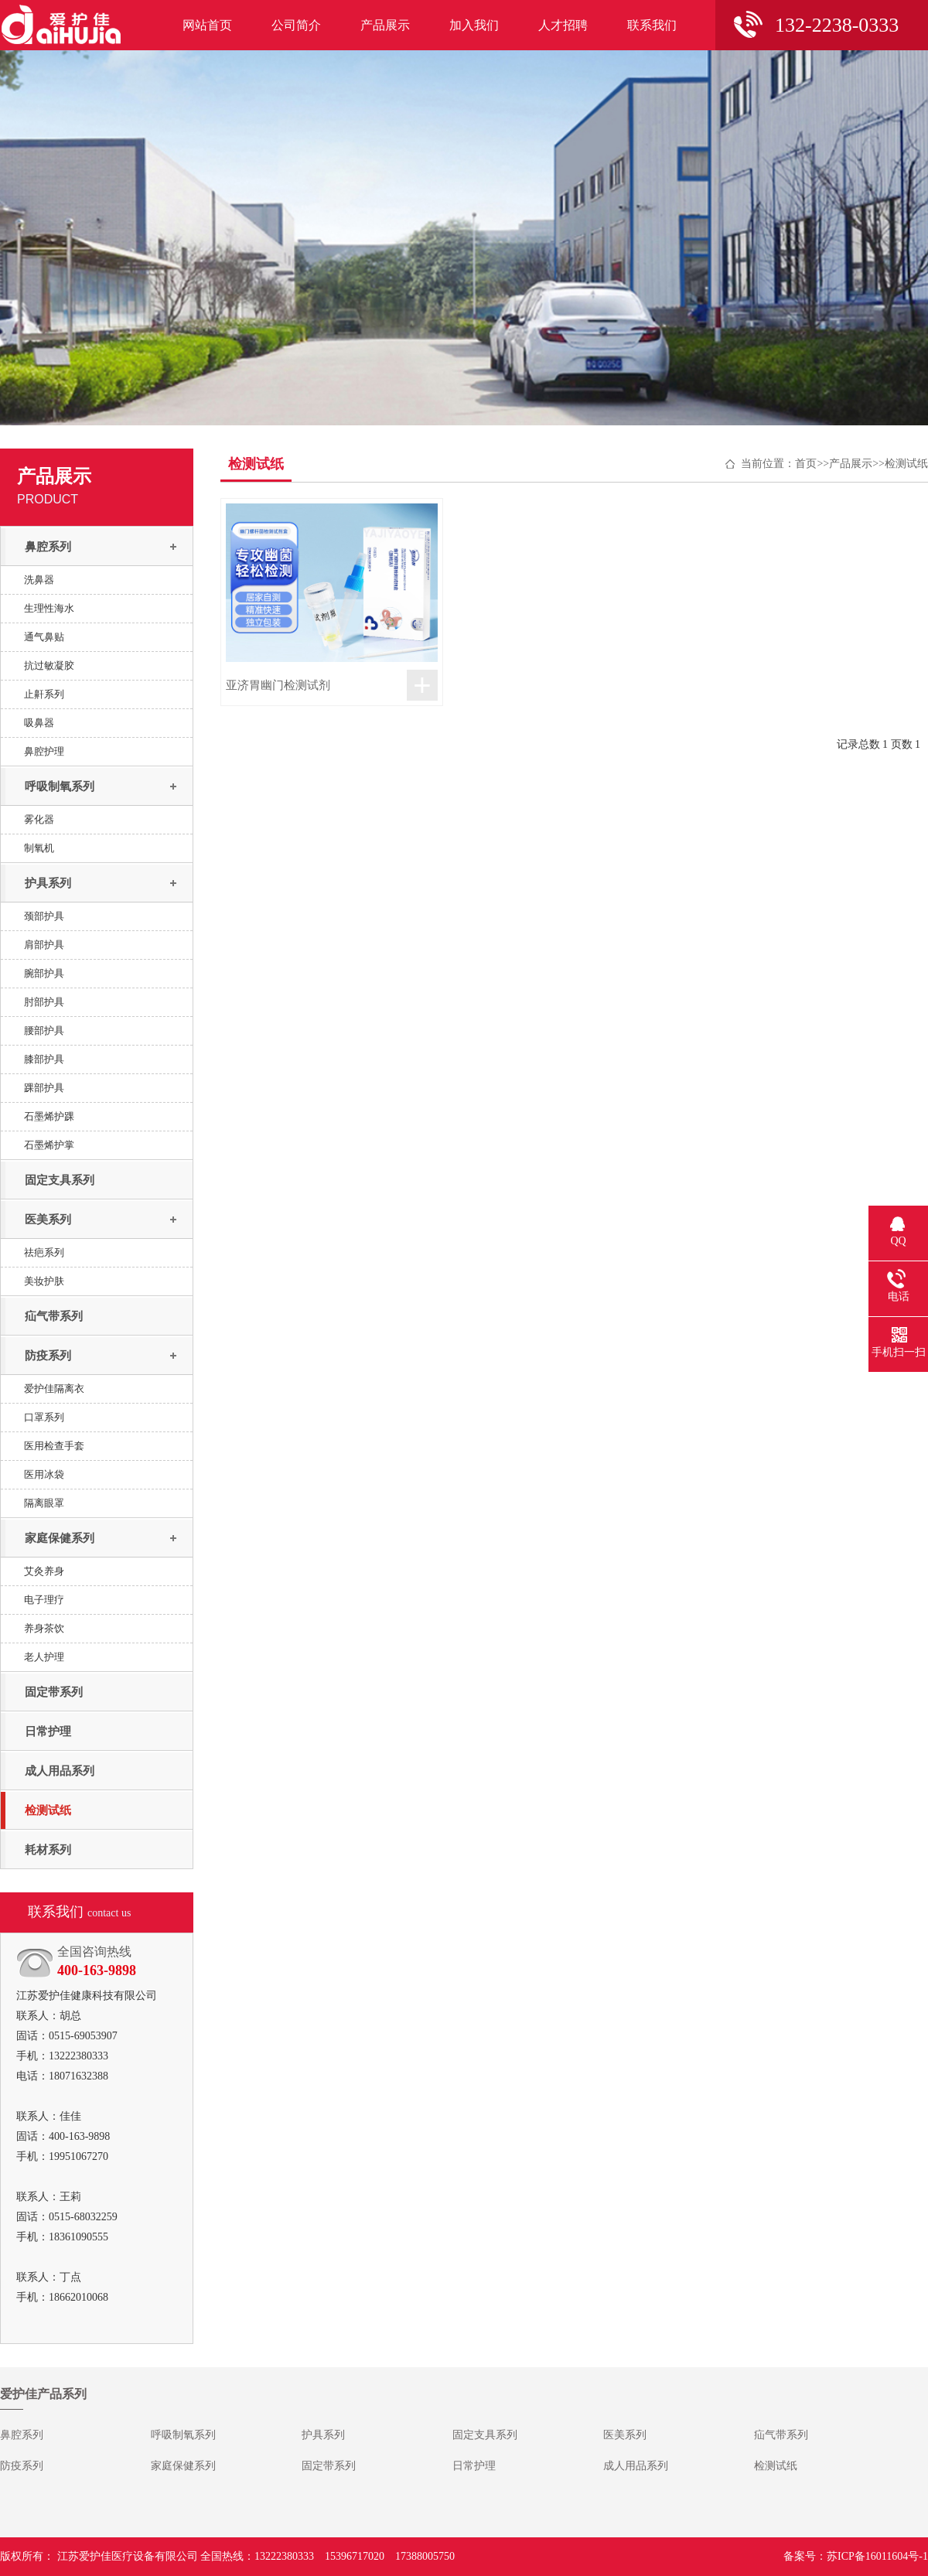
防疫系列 (48, 1355)
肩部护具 (44, 944)
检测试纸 (48, 1810)
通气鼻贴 (44, 637)
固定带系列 (54, 1692)
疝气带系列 (54, 1316)
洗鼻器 (39, 579)
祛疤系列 (44, 1252)
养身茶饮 (44, 1628)
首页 (806, 463)
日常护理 (48, 1731)
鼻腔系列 (48, 547)
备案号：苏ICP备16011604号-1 (855, 2556)
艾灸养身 (44, 1571)
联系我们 (652, 25)
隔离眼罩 (44, 1503)
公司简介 (296, 25)
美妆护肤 (44, 1281)
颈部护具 (44, 916)
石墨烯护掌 (49, 1145)
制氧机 (39, 848)
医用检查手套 (54, 1446)
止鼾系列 (44, 694)
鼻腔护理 (44, 751)
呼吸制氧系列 (59, 786)
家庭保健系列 (59, 1538)
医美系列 (48, 1219)
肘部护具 (44, 1002)
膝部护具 (44, 1059)
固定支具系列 (59, 1180)
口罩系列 (44, 1417)
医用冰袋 (44, 1474)
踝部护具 (44, 1088)
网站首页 (207, 25)
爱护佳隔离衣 (54, 1388)
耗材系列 (48, 1850)
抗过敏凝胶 (49, 665)
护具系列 (48, 883)
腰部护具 (44, 1030)
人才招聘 (563, 25)
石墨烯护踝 (49, 1116)
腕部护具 (44, 973)
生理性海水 (49, 608)
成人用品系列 (59, 1771)
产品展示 (385, 25)
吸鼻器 (39, 722)
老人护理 (44, 1657)
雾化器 (39, 819)
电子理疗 (44, 1599)
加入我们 (474, 25)
